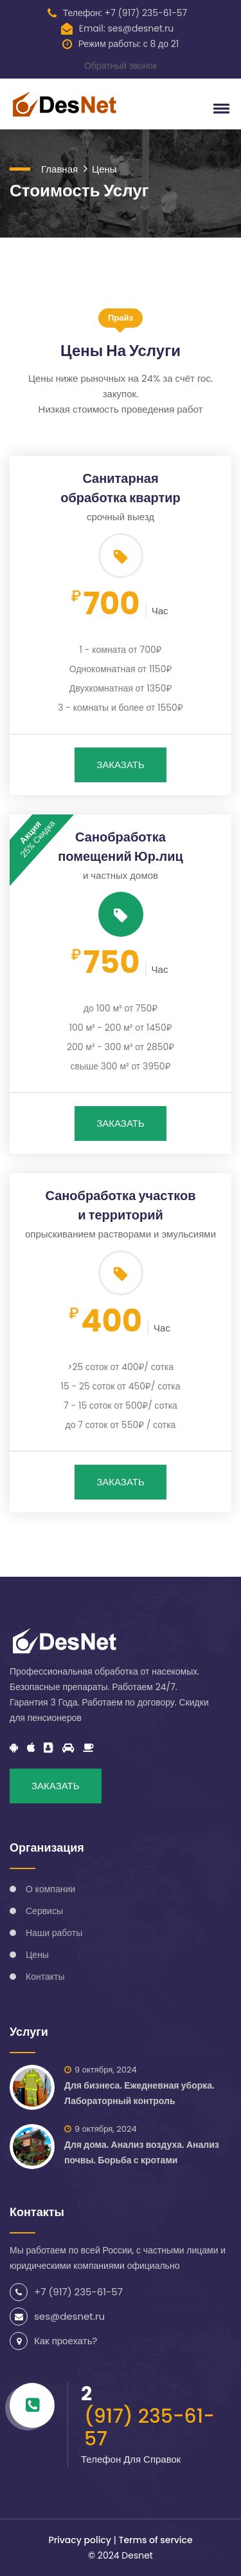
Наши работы (54, 1932)
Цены (104, 169)
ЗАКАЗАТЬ (120, 764)
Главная (59, 169)
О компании (50, 1889)
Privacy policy (79, 2540)
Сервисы (44, 1910)
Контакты (45, 1976)
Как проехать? (65, 2340)
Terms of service (155, 2540)
